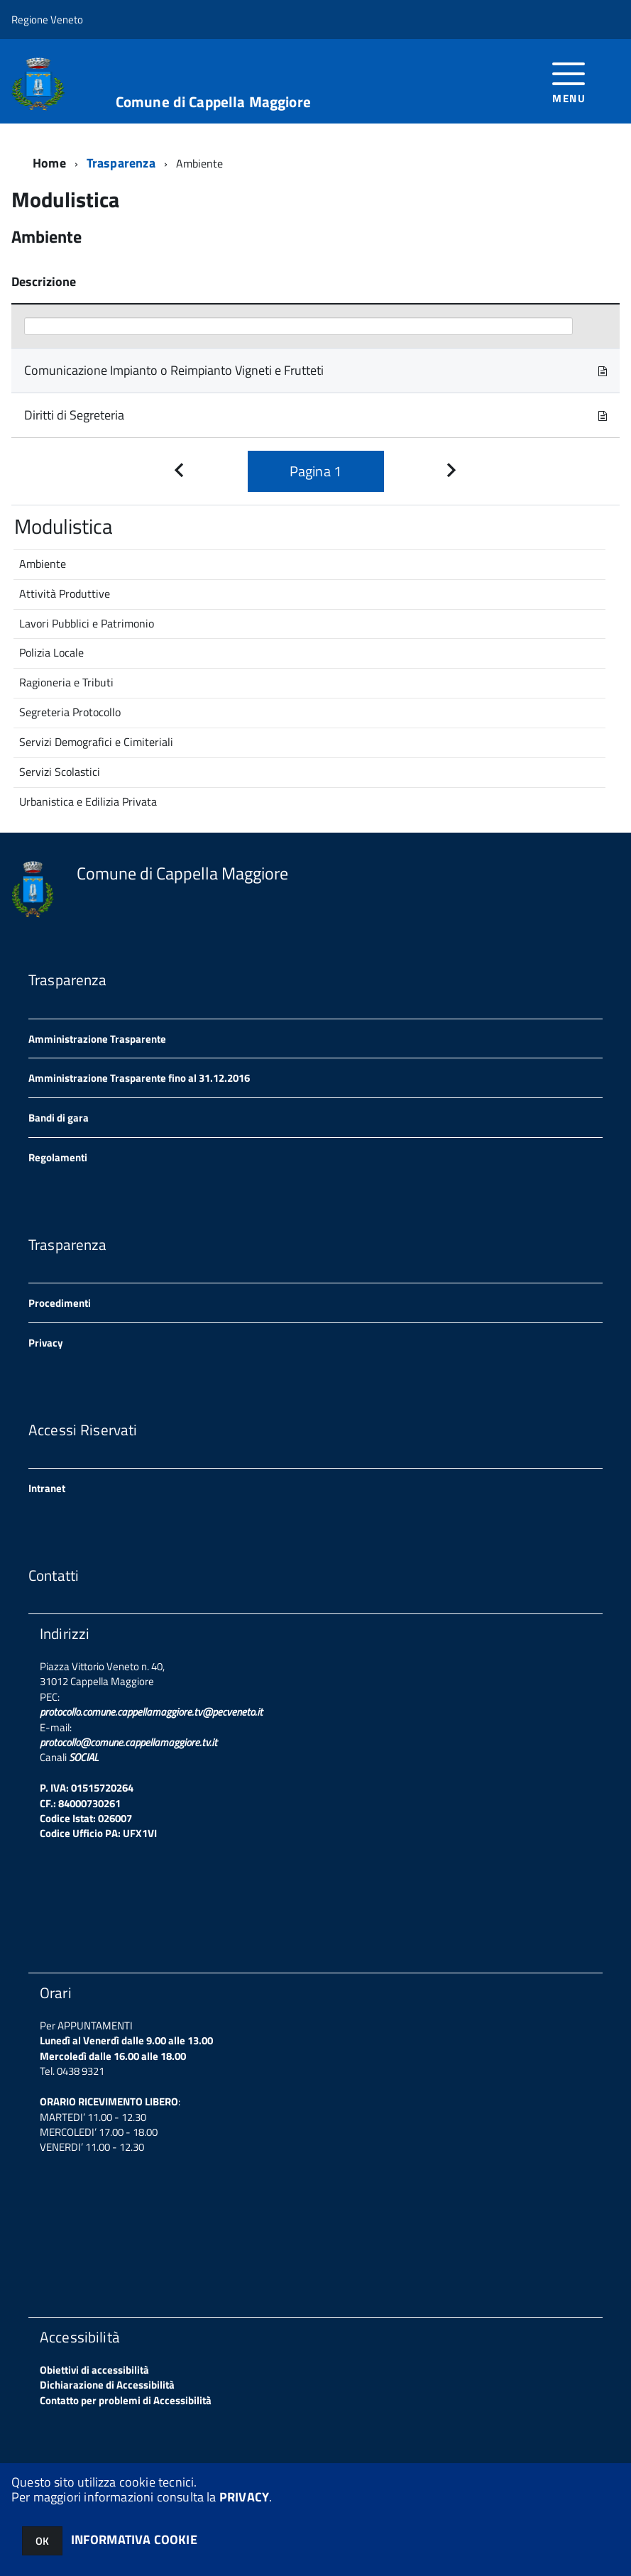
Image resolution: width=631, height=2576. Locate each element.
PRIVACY (244, 2496)
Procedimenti (59, 1303)
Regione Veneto (47, 19)
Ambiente (42, 563)
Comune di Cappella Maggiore (213, 101)
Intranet (46, 1488)
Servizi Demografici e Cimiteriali (96, 741)
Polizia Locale (51, 652)
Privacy (45, 1342)
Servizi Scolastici (59, 771)
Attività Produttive (64, 593)
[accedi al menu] (569, 81)
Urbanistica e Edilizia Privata (88, 801)
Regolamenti (57, 1157)
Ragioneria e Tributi (66, 682)
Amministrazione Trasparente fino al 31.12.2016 (139, 1078)
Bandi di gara (58, 1117)
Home (49, 162)
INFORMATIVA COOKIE (134, 2539)
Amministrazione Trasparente (97, 1039)
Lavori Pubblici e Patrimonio (86, 623)
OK (42, 2541)
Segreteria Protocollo (70, 711)
